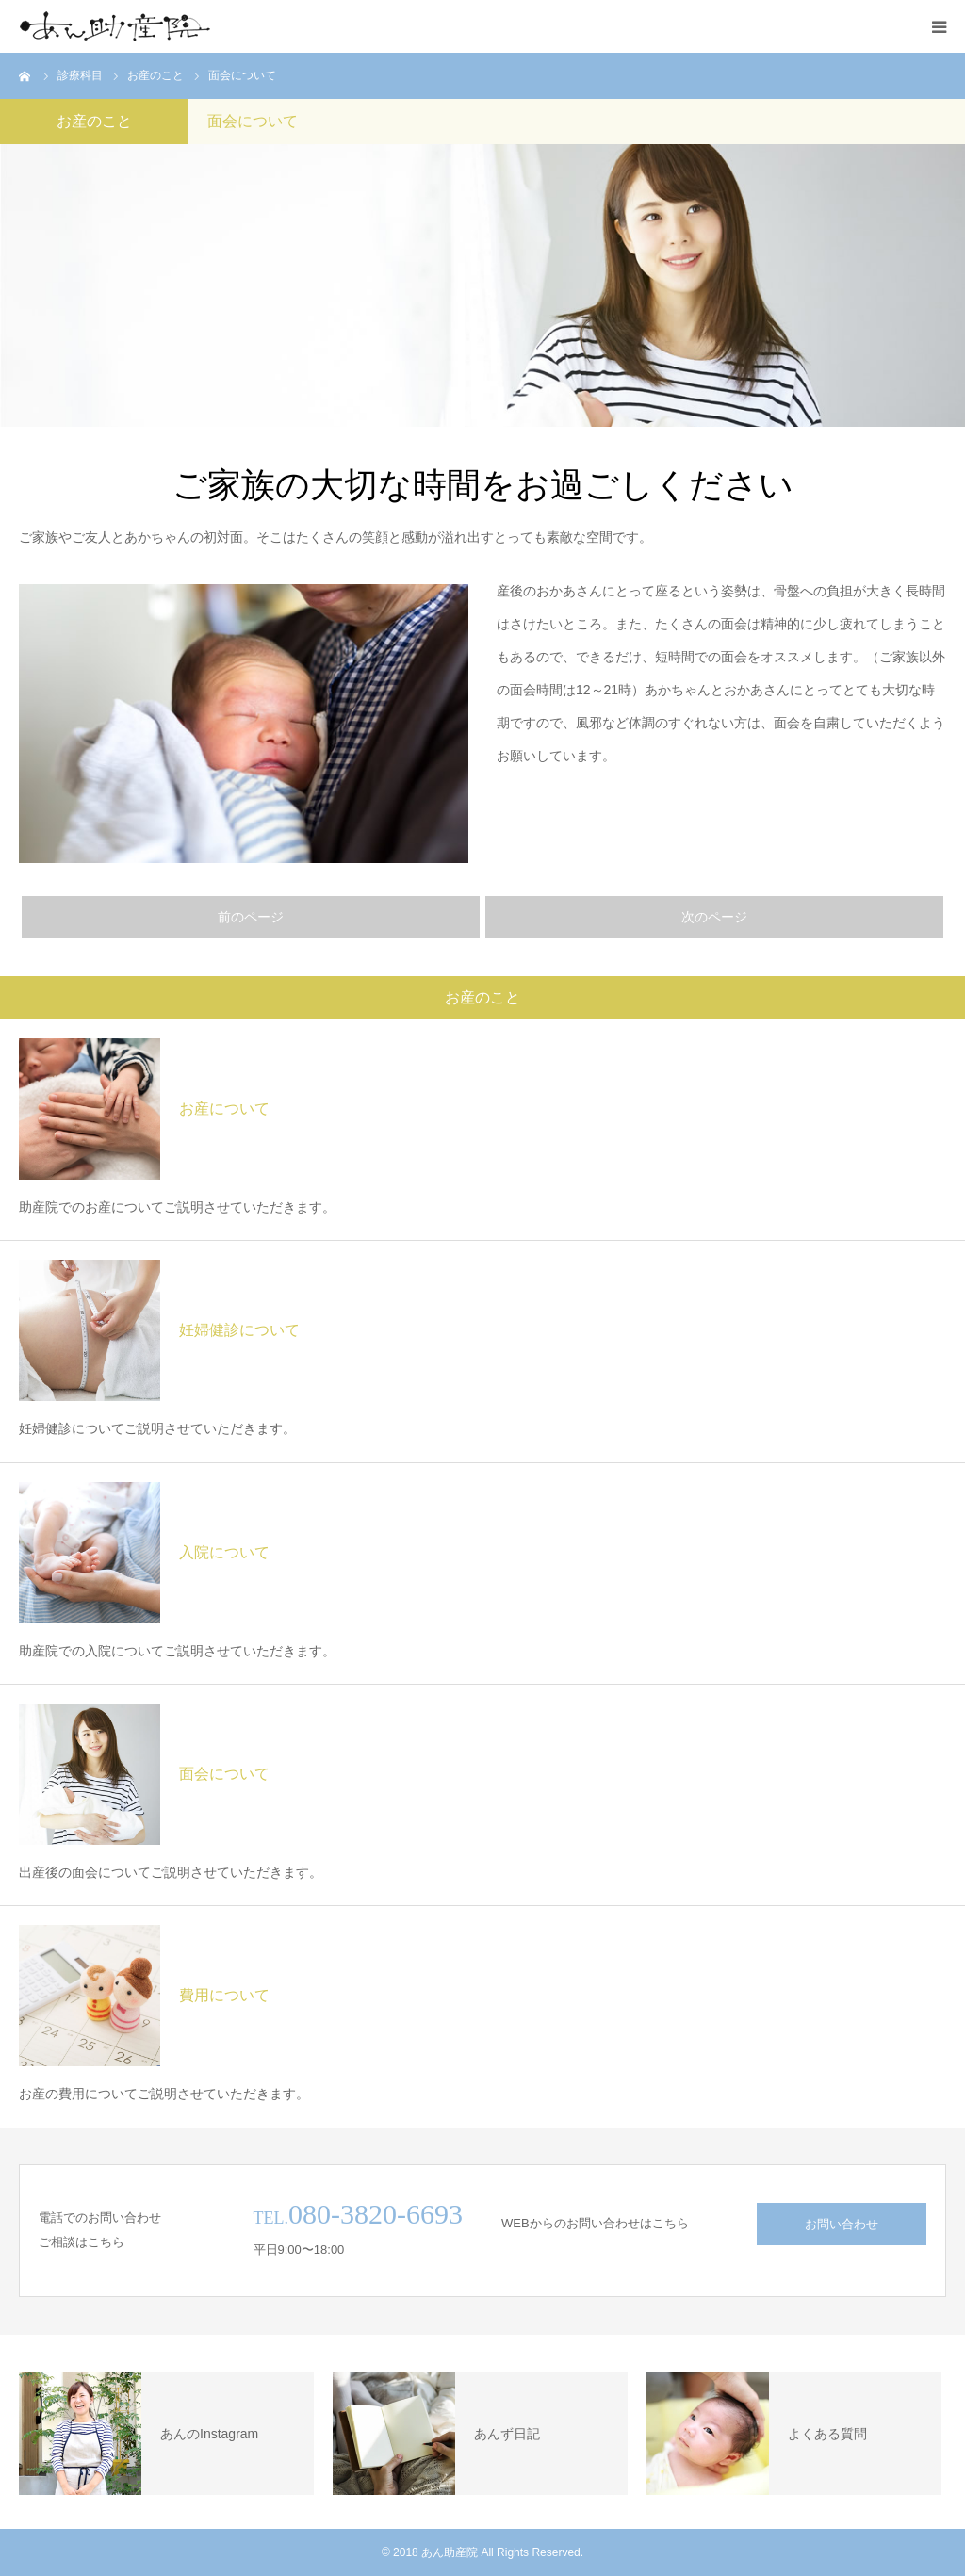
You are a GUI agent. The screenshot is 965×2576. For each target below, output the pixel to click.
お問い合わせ (841, 2224)
